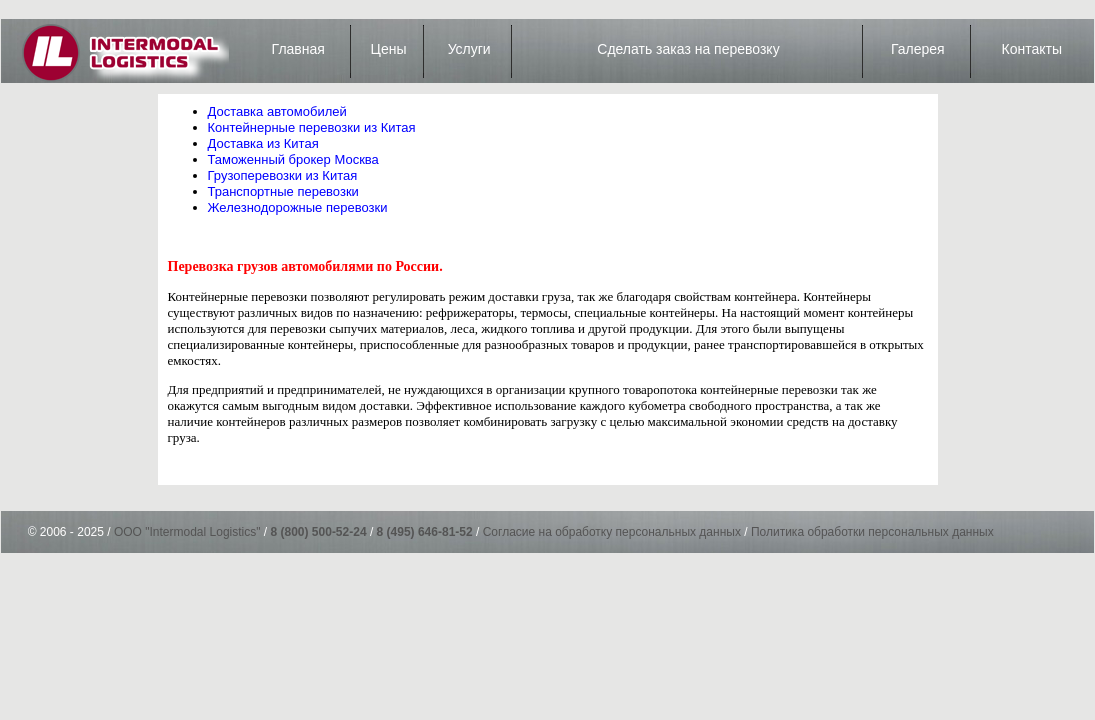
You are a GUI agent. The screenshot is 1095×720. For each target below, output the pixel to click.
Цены (389, 49)
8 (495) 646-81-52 (425, 532)
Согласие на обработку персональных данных (612, 532)
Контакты (1032, 49)
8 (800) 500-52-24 (319, 532)
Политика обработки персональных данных (872, 532)
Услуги (469, 49)
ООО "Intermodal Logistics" (187, 532)
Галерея (918, 49)
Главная (298, 49)
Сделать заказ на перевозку (688, 49)
